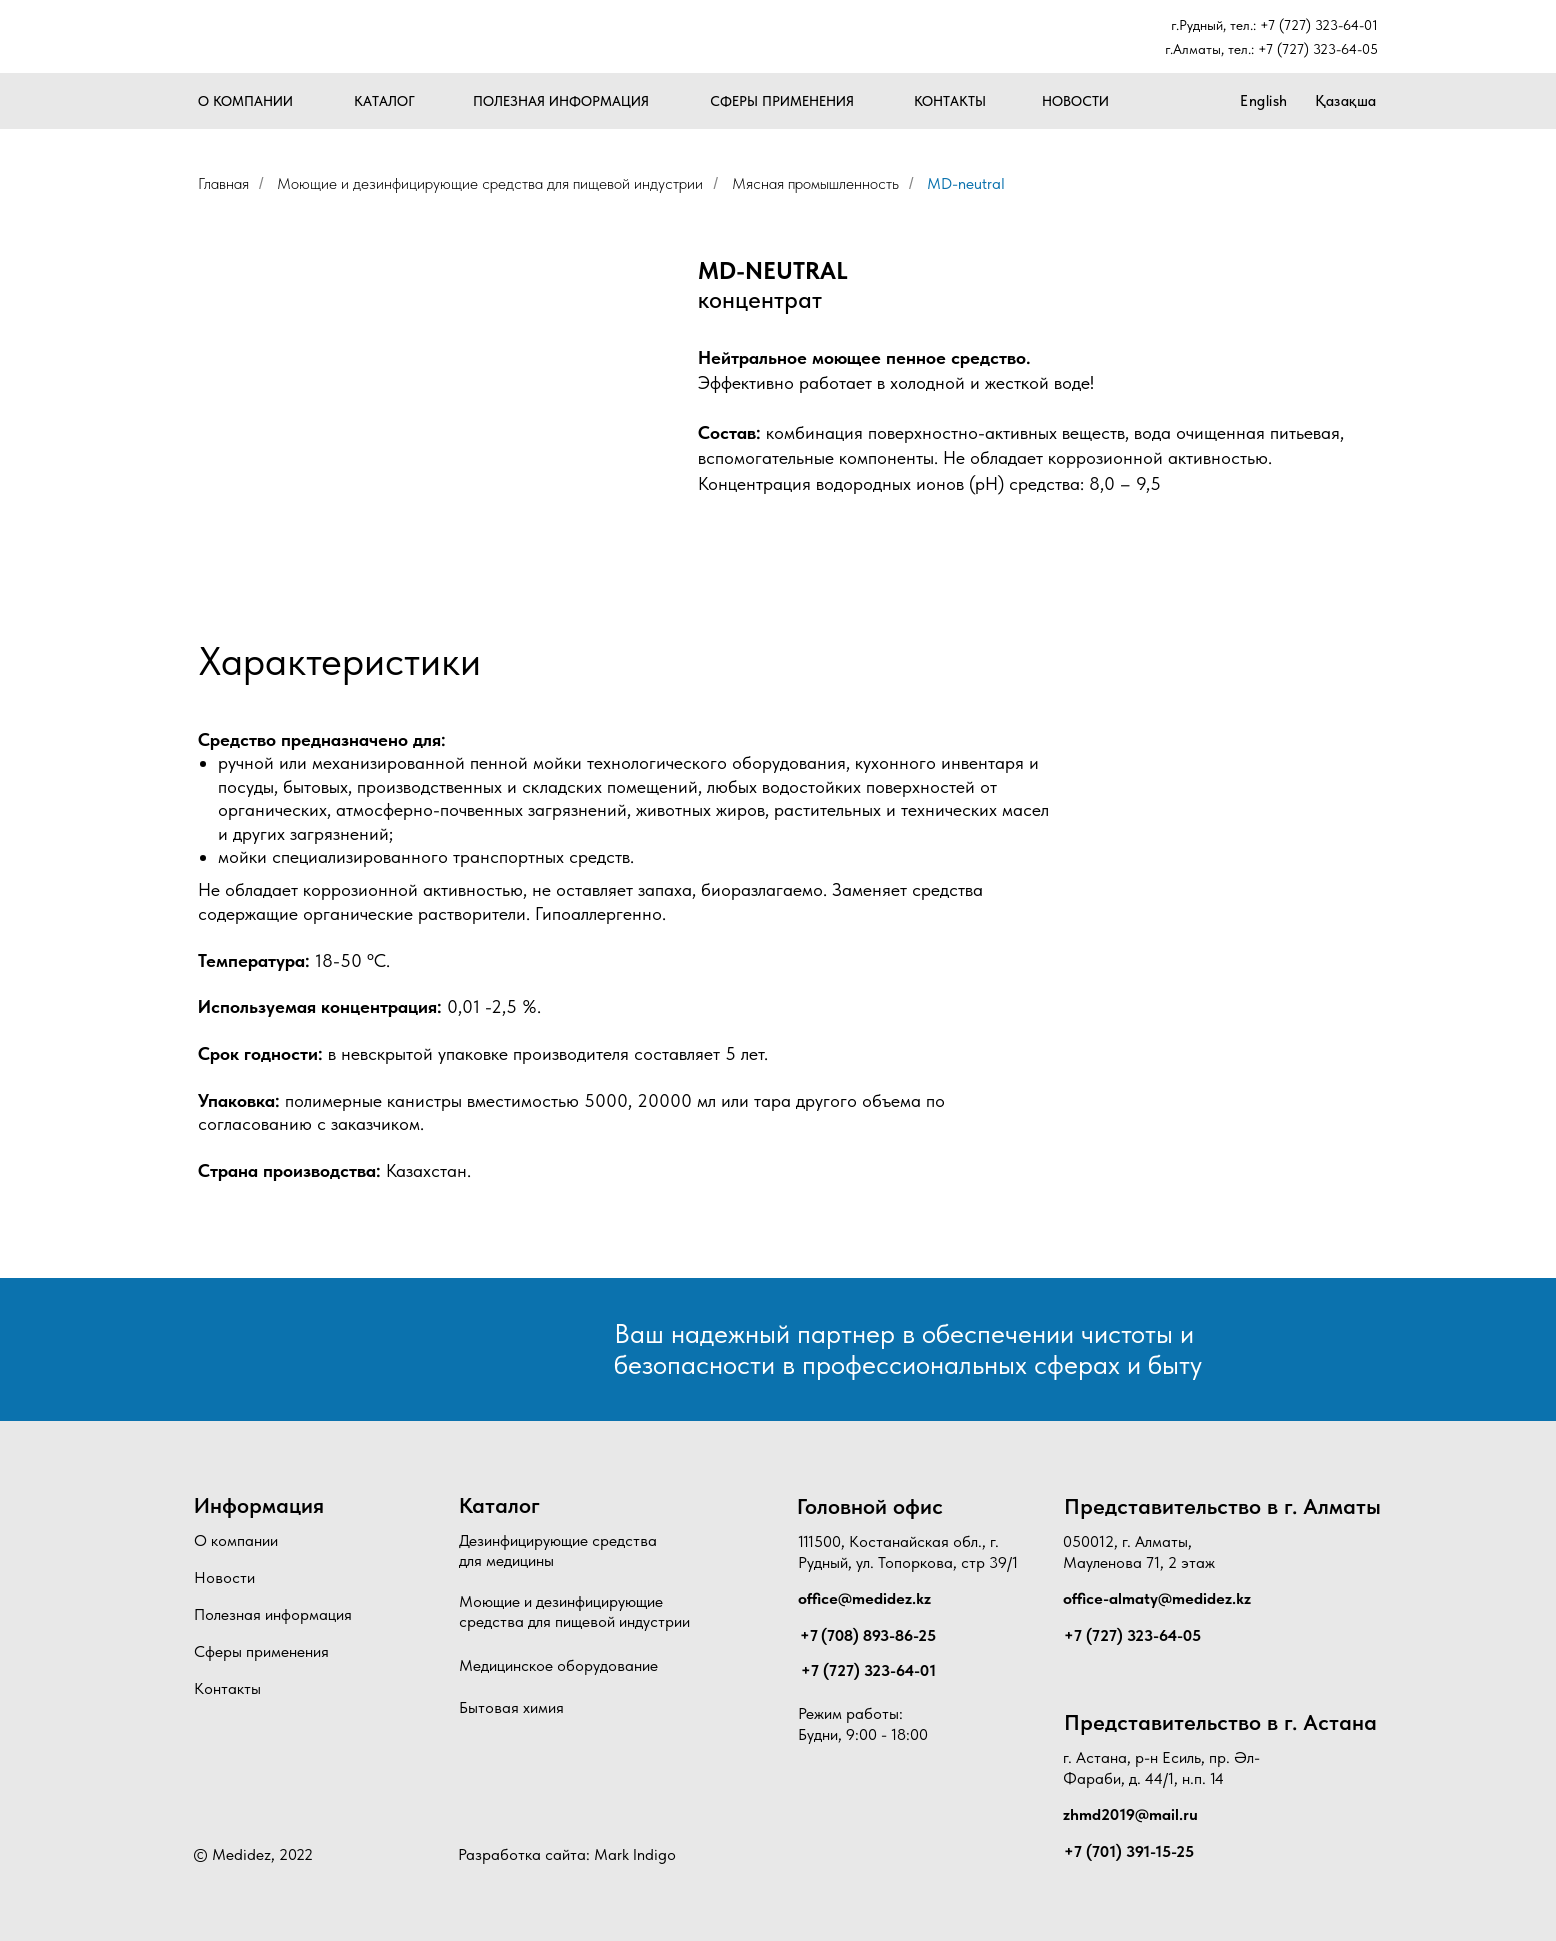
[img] (281, 37)
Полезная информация (273, 1614)
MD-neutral (966, 183)
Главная (223, 183)
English (1264, 101)
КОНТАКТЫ (950, 101)
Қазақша (1346, 101)
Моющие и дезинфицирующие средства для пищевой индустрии (490, 183)
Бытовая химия (511, 1707)
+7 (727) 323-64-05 (1318, 49)
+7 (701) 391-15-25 (1129, 1851)
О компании (236, 1540)
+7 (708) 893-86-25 (868, 1635)
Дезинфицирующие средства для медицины (558, 1551)
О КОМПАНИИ (245, 101)
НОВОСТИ (1075, 101)
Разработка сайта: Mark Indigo (567, 1854)
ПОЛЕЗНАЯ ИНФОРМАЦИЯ (561, 101)
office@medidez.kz (864, 1598)
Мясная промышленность (815, 183)
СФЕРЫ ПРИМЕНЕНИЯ (782, 101)
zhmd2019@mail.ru (1130, 1814)
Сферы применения (261, 1651)
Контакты (227, 1688)
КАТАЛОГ (384, 101)
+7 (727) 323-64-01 (1319, 25)
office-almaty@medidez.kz (1157, 1598)
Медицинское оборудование (558, 1665)
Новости (224, 1577)
